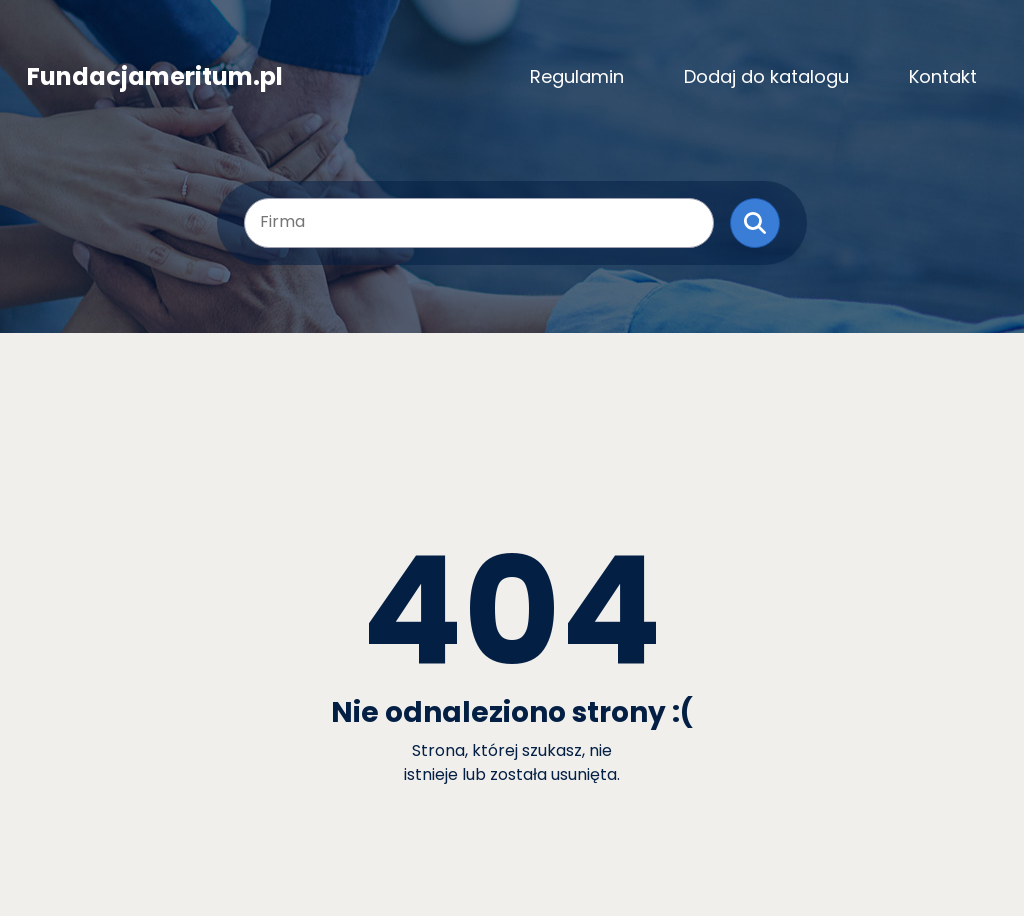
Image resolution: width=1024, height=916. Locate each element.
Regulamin (577, 76)
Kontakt (943, 76)
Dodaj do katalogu (766, 76)
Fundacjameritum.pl (155, 77)
